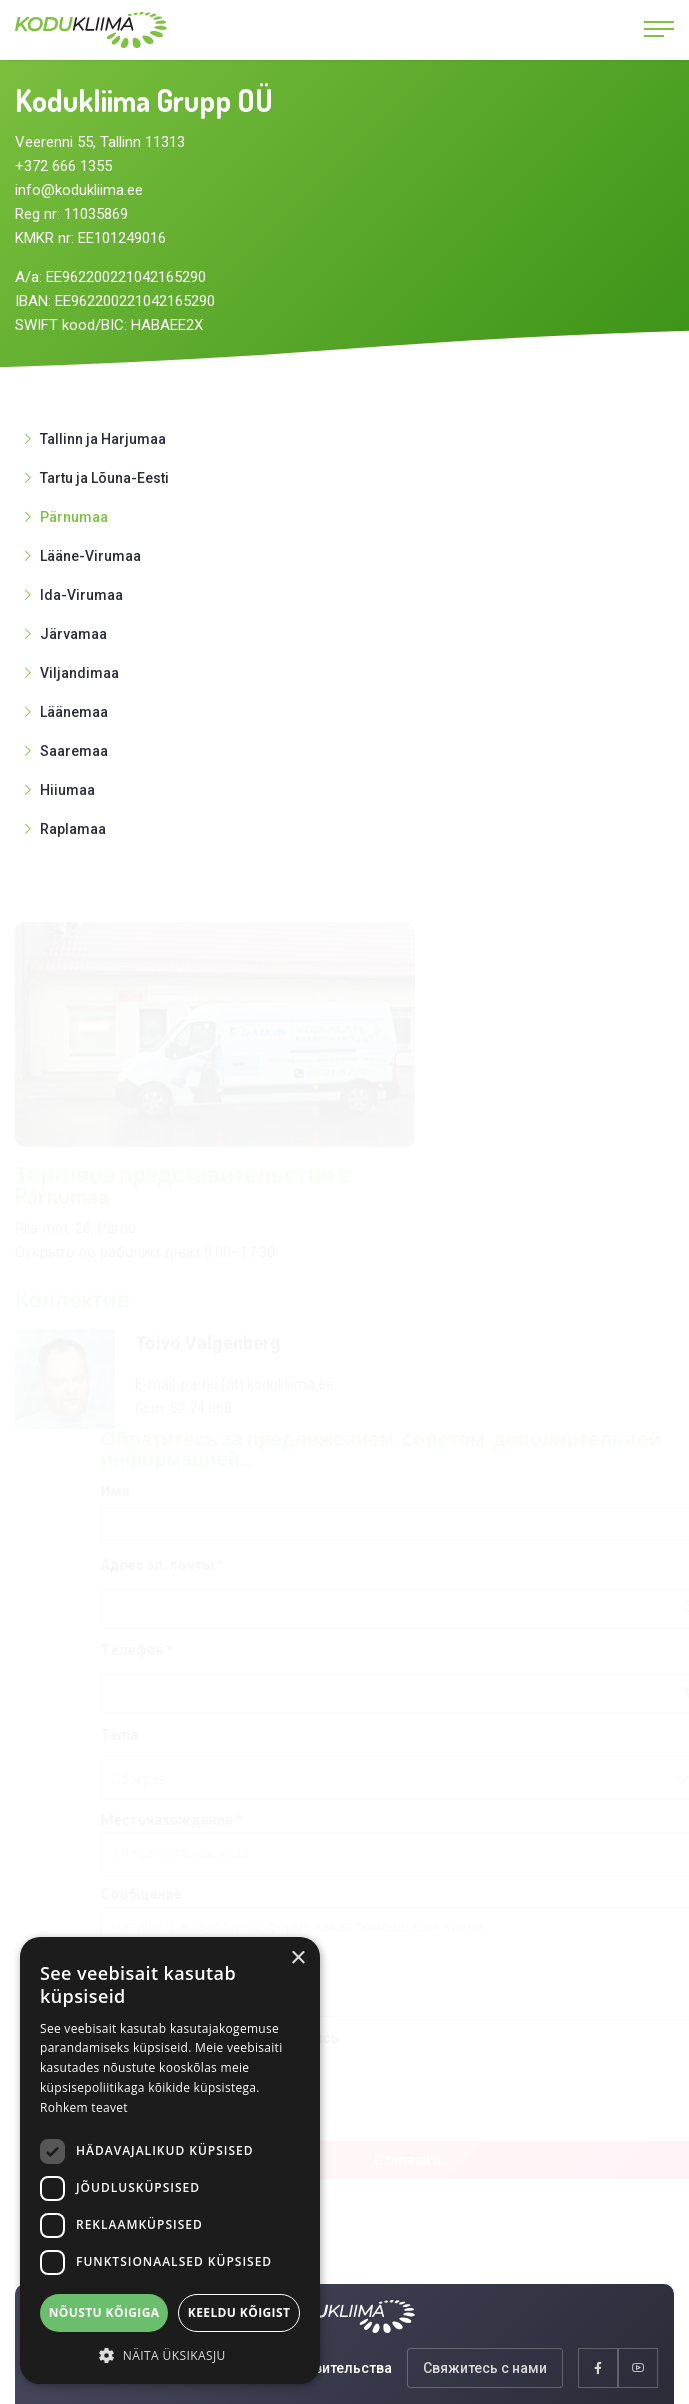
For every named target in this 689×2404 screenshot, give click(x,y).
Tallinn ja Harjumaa (103, 439)
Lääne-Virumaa (90, 556)
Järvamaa (73, 634)
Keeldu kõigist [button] (239, 2312)
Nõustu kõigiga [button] (104, 2312)
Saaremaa (74, 751)
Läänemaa (74, 712)
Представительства (323, 2368)
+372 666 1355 (63, 166)
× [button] (297, 1958)
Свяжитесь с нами (485, 2368)
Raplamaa (73, 829)
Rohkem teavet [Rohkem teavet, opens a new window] (84, 2107)
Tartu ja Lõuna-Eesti (104, 478)
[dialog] (170, 2160)
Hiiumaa (67, 790)
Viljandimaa (79, 673)
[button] (170, 2354)
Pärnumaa (74, 517)
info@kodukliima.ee (79, 190)
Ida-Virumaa (81, 595)
